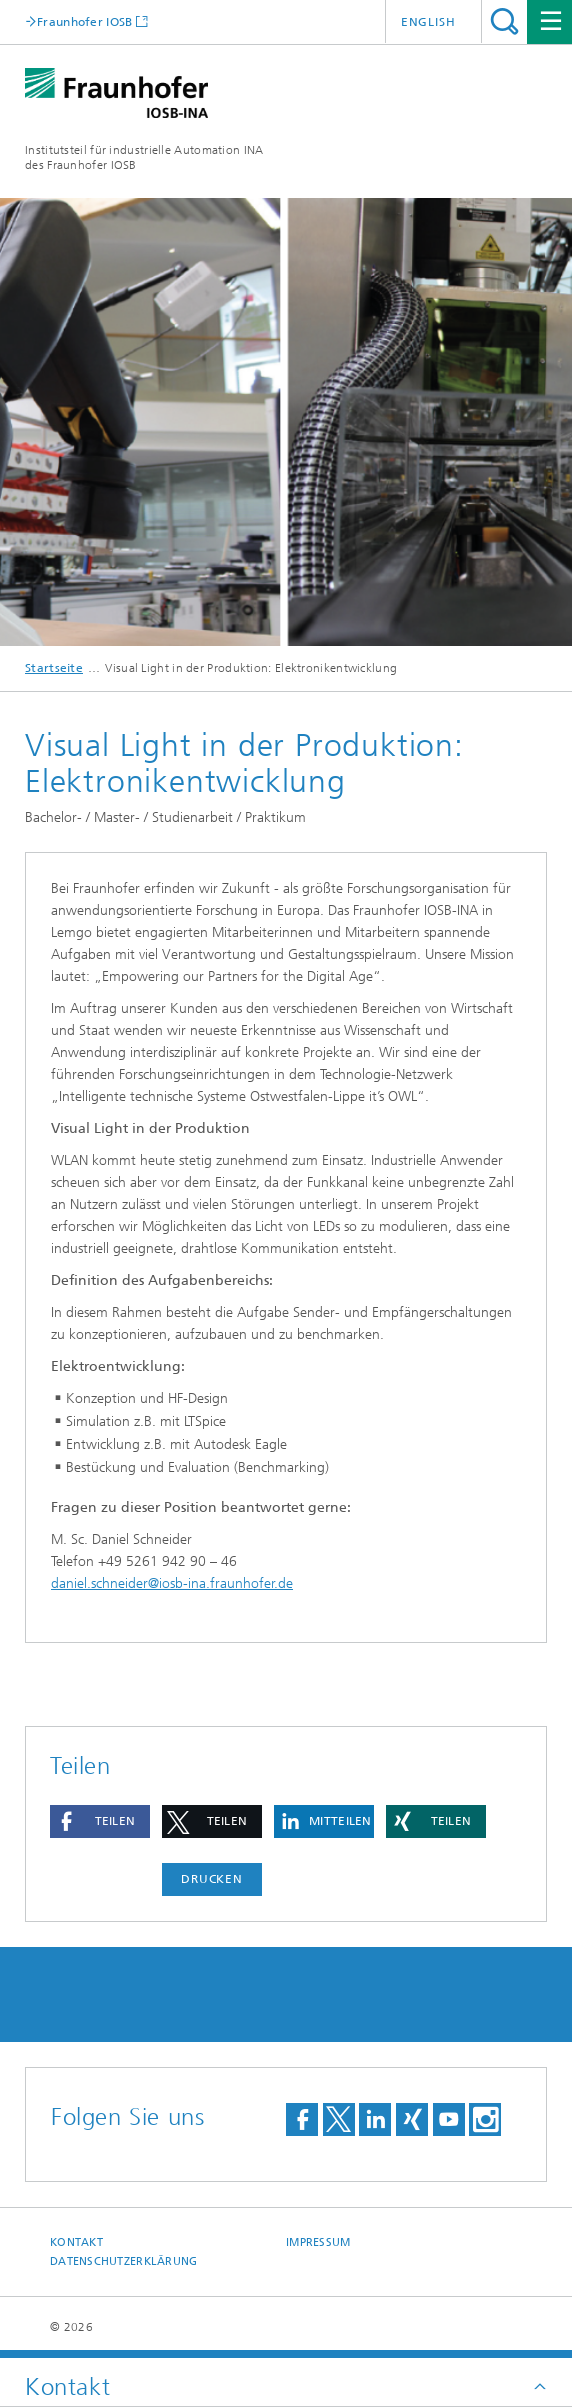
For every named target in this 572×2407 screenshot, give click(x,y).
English (428, 22)
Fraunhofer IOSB (85, 21)
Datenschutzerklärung (124, 2261)
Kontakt (76, 2242)
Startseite (54, 668)
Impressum (318, 2242)
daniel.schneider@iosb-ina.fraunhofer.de (172, 1583)
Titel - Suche (504, 21)
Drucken (212, 1879)
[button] (100, 1821)
